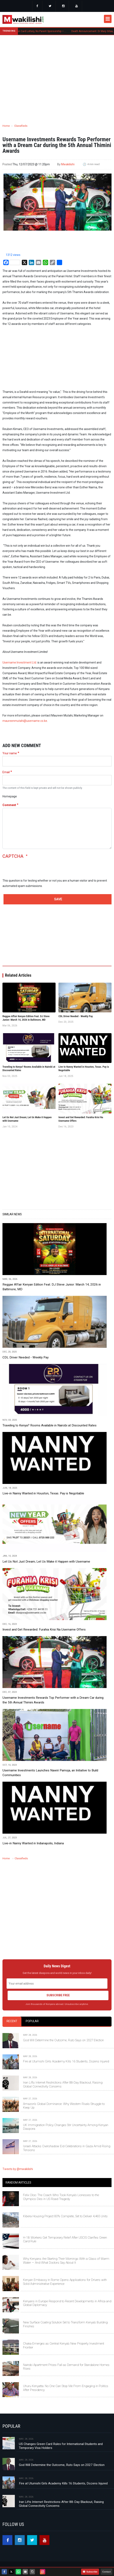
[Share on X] (11, 2571)
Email (6, 772)
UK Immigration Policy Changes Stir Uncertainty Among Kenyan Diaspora (65, 2127)
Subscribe (90, 2571)
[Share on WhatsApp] (18, 2571)
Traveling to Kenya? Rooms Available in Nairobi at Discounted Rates (49, 1425)
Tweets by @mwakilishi (17, 2169)
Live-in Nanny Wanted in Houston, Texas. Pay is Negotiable (43, 1493)
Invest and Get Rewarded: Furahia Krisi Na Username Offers (44, 1629)
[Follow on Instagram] (42, 2571)
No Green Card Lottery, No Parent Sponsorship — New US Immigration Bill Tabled (42, 31)
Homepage (9, 796)
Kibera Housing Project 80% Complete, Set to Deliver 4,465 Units (65, 2216)
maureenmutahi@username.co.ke (24, 720)
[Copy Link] (32, 2571)
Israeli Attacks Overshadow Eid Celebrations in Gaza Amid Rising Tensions (66, 2148)
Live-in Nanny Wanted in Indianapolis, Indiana (33, 1843)
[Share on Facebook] (4, 2571)
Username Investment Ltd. (19, 662)
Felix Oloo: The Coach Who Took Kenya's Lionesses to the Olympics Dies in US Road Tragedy (61, 2197)
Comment (9, 805)
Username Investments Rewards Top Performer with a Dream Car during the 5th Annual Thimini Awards (53, 1700)
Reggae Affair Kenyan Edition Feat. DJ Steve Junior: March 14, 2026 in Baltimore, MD (51, 1287)
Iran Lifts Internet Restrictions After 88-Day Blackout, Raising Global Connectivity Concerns (62, 2084)
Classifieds (20, 125)
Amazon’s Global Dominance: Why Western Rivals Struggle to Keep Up (64, 2105)
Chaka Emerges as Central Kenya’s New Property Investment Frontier (63, 2345)
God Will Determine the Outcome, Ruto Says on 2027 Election (63, 2040)
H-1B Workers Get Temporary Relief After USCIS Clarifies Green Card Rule (65, 2239)
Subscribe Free (58, 1995)
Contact (106, 2571)
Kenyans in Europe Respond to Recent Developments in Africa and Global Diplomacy (67, 2303)
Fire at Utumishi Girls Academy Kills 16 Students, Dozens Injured (66, 2061)
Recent (12, 2021)
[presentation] (33, 870)
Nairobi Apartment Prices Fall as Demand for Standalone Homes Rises (66, 2366)
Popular (32, 2021)
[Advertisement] (57, 72)
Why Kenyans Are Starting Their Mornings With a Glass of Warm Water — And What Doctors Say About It (66, 2260)
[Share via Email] (25, 2571)
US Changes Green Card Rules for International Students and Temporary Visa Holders (61, 2446)
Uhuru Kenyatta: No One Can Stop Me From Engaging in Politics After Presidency (65, 2388)
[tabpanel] (57, 2088)
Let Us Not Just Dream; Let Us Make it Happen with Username (46, 1561)
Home (6, 125)
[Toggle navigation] (108, 19)
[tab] (11, 2021)
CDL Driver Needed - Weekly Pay (25, 1357)
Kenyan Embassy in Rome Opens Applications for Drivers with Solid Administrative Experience (65, 2281)
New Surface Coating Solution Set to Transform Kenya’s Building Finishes (65, 2324)
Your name (9, 753)
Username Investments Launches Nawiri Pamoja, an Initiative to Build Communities (50, 1773)
